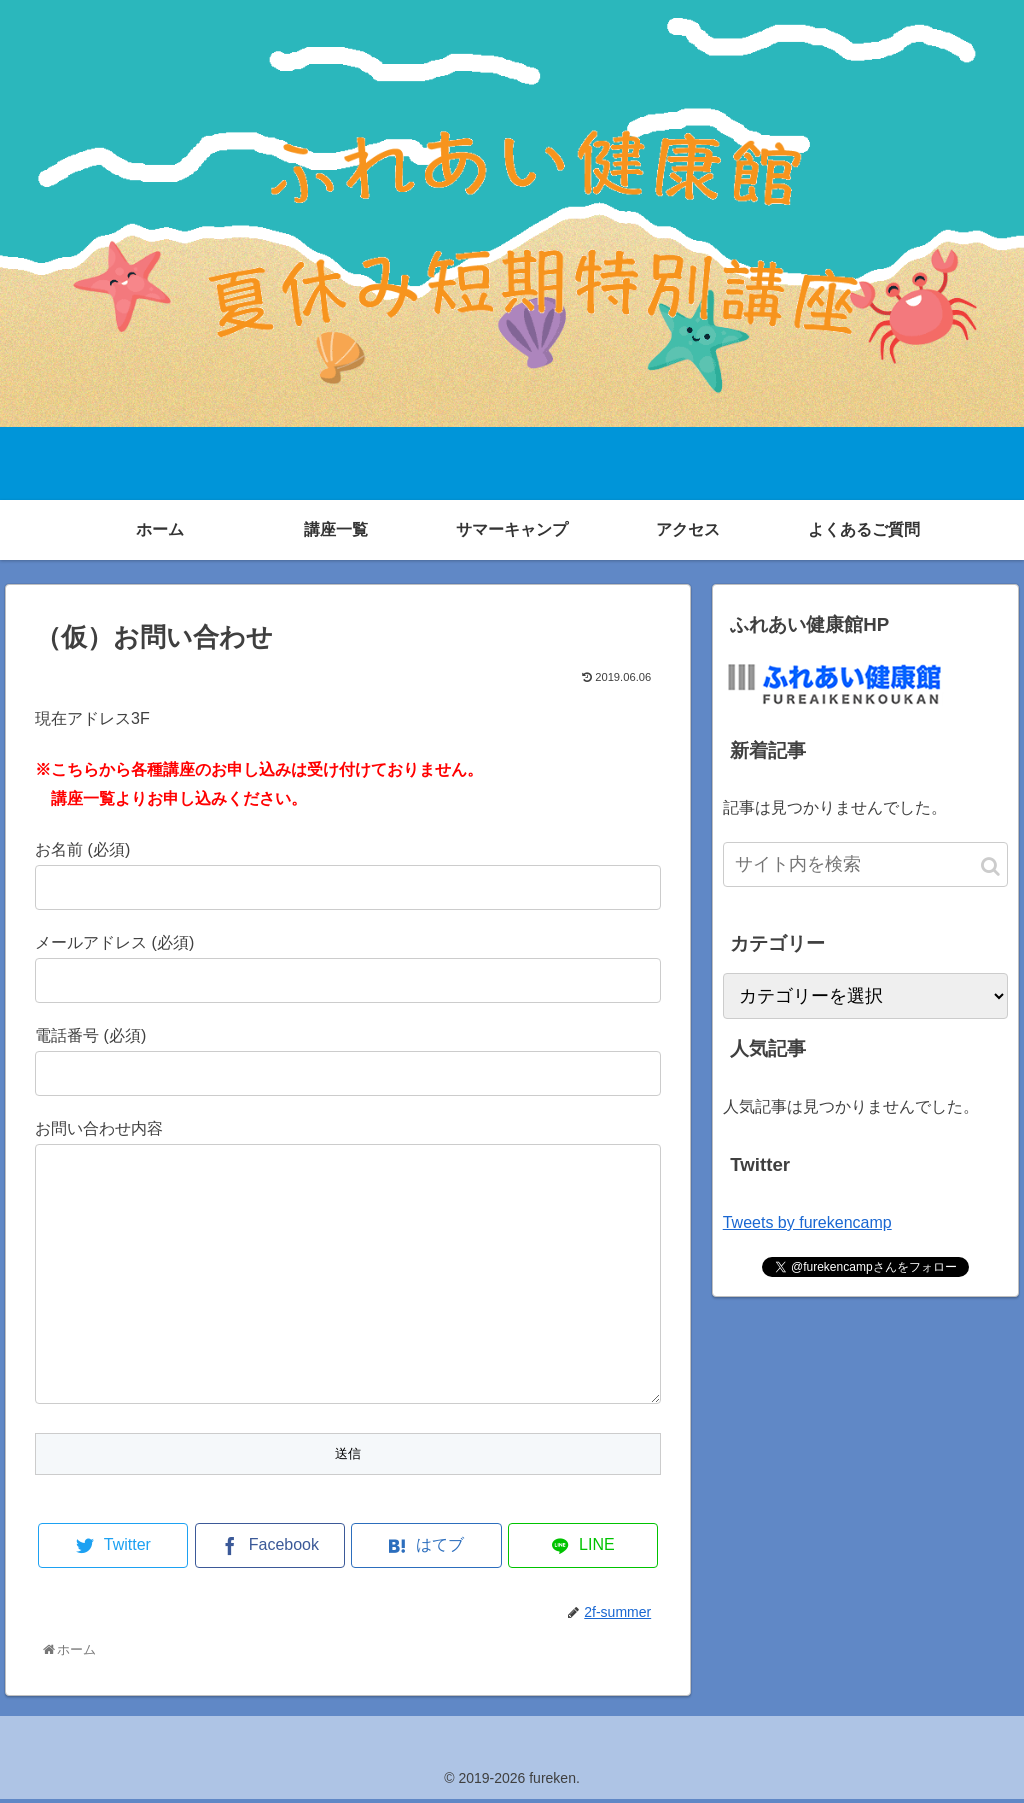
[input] (865, 864)
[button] (990, 866)
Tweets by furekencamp (807, 1222)
